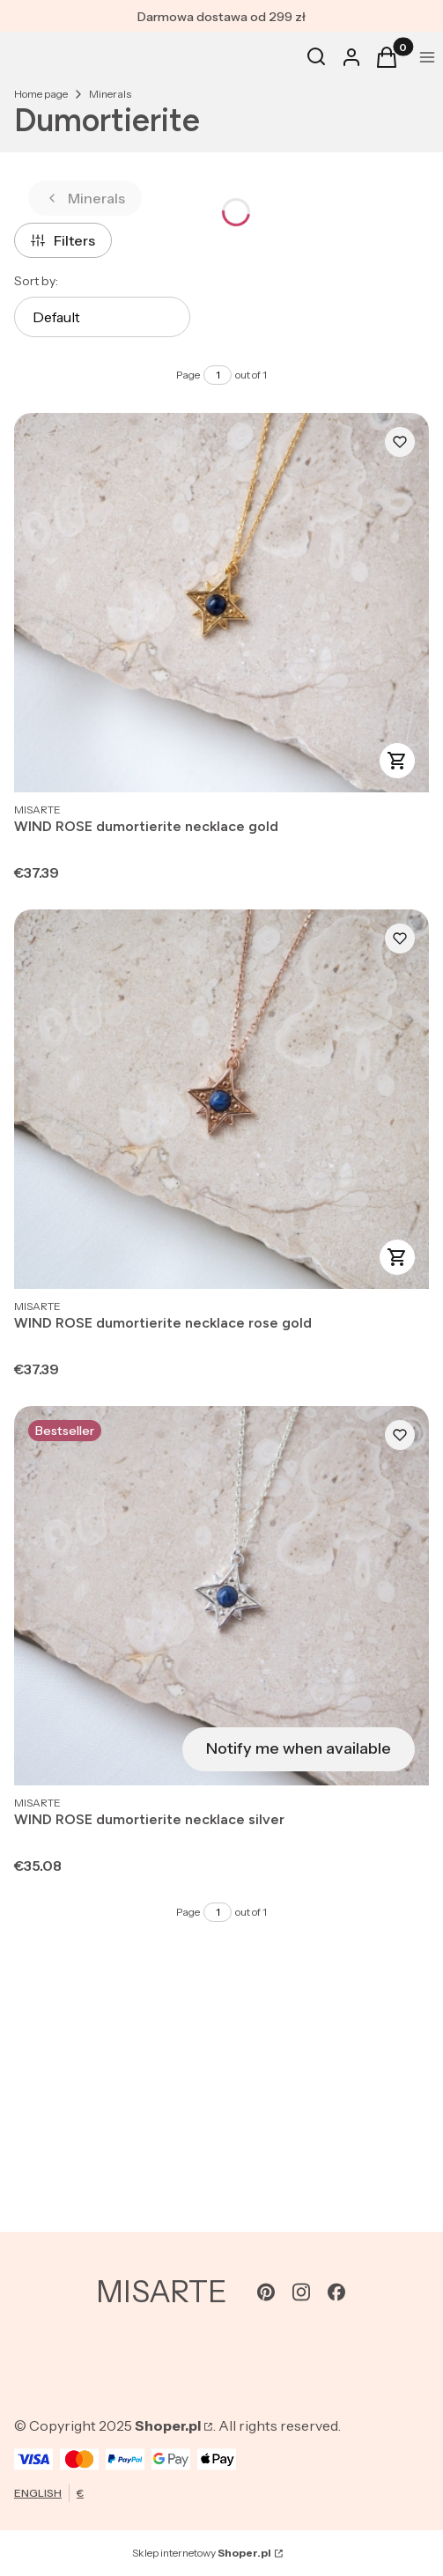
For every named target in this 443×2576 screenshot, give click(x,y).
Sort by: (36, 281)
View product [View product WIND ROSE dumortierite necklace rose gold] (397, 1257)
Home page (41, 93)
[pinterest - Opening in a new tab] (266, 2292)
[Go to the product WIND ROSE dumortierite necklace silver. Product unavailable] (221, 1595)
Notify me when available (298, 1748)
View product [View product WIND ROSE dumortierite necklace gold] (397, 760)
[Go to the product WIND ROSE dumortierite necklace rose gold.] (221, 1099)
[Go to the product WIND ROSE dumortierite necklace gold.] (221, 602)
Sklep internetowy (201, 2552)
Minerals (110, 93)
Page (188, 374)
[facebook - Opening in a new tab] (336, 2292)
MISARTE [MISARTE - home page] (161, 2291)
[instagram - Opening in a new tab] (301, 2292)
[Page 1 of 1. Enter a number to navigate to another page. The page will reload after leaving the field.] (217, 375)
